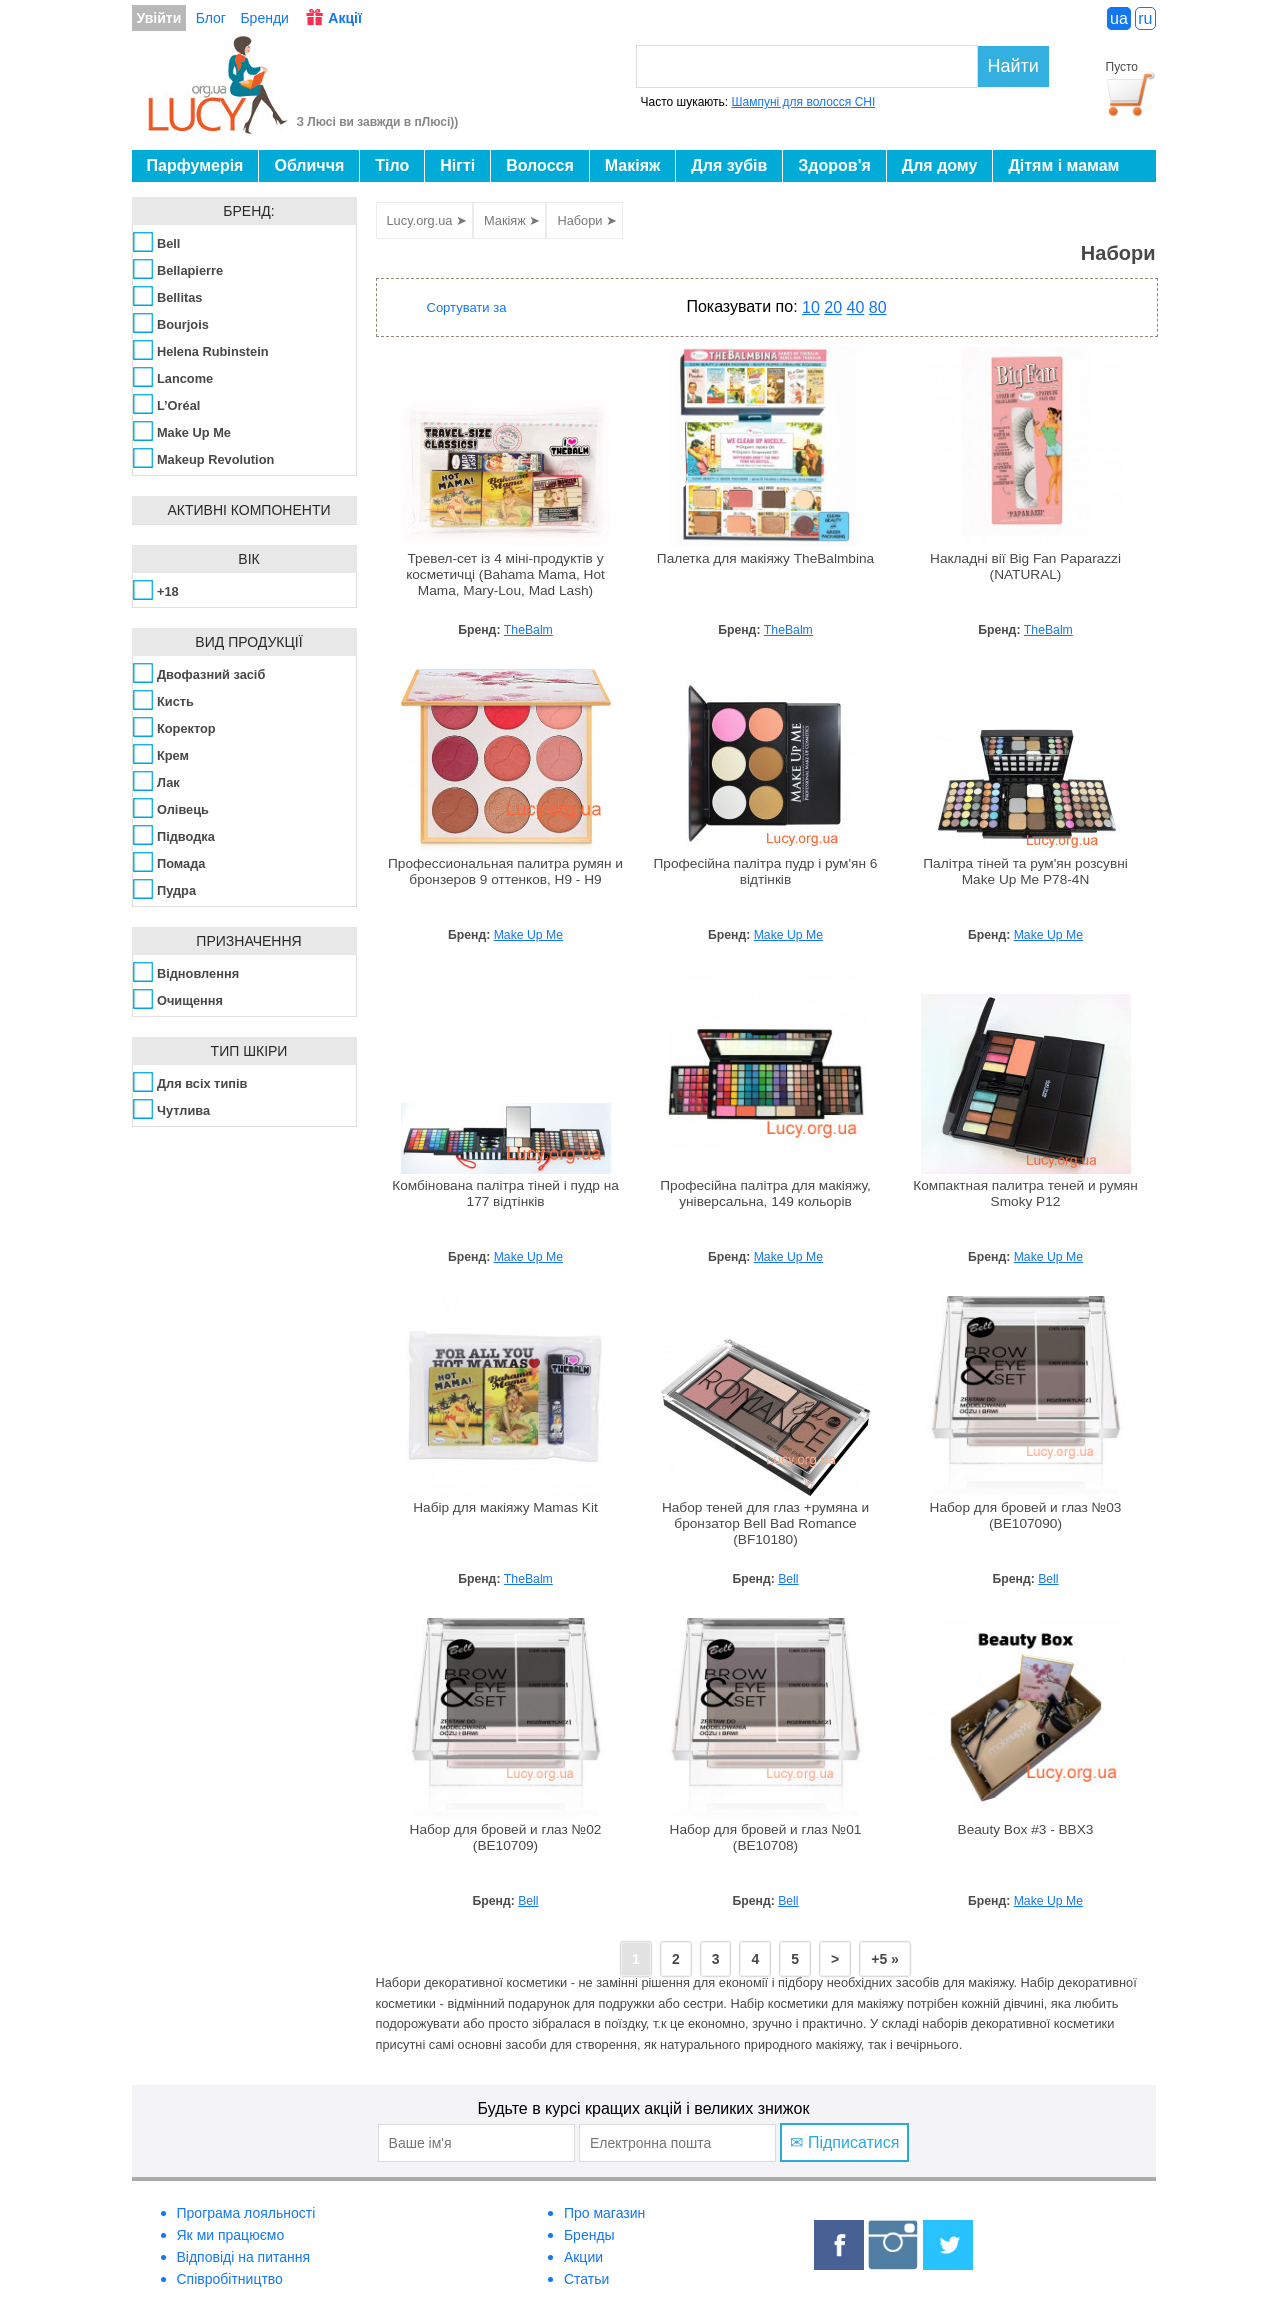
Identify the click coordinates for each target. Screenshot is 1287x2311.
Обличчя (309, 165)
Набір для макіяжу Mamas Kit (505, 1507)
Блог (211, 18)
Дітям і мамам (1063, 165)
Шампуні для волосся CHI (804, 102)
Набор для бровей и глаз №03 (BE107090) (1026, 1515)
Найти (1013, 66)
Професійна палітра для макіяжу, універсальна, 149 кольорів (765, 1193)
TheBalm (528, 630)
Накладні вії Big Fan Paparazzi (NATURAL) (1025, 566)
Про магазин (604, 2213)
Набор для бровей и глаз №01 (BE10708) (766, 1837)
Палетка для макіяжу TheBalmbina (765, 558)
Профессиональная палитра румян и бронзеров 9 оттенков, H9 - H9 (505, 871)
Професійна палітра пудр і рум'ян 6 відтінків (766, 871)
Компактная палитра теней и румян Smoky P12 (1025, 1193)
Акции (583, 2257)
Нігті (457, 165)
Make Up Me (528, 935)
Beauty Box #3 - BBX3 (1026, 1829)
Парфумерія (195, 165)
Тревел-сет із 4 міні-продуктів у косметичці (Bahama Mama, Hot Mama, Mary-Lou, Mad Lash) (505, 574)
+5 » (885, 1959)
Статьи (586, 2279)
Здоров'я (834, 165)
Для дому (940, 165)
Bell (788, 1579)
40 (856, 307)
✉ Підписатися (844, 2142)
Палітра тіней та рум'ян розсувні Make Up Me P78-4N (1025, 871)
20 (833, 307)
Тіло (392, 165)
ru (1145, 18)
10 (811, 307)
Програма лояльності (246, 2213)
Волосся (540, 165)
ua (1119, 18)
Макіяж (633, 165)
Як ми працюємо (231, 2235)
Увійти (159, 18)
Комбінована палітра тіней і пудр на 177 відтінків (505, 1193)
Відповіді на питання (244, 2257)
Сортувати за (467, 307)
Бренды (589, 2235)
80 (878, 307)
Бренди (264, 18)
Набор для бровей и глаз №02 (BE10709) (506, 1837)
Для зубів (729, 165)
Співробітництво (230, 2279)
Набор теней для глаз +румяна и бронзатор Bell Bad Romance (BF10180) (765, 1523)
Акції (345, 18)
